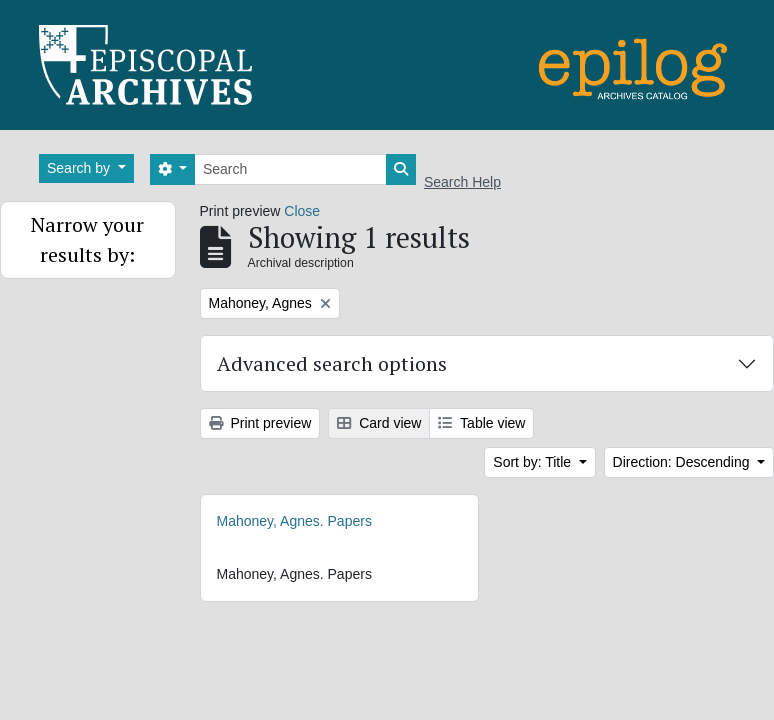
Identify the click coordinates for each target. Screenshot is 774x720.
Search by (80, 168)
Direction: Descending (683, 462)
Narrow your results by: (87, 239)
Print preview (260, 423)
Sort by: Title (534, 462)
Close (302, 211)
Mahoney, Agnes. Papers (294, 521)
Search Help (462, 182)
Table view (481, 423)
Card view (379, 423)
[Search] (290, 169)
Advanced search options (332, 363)
